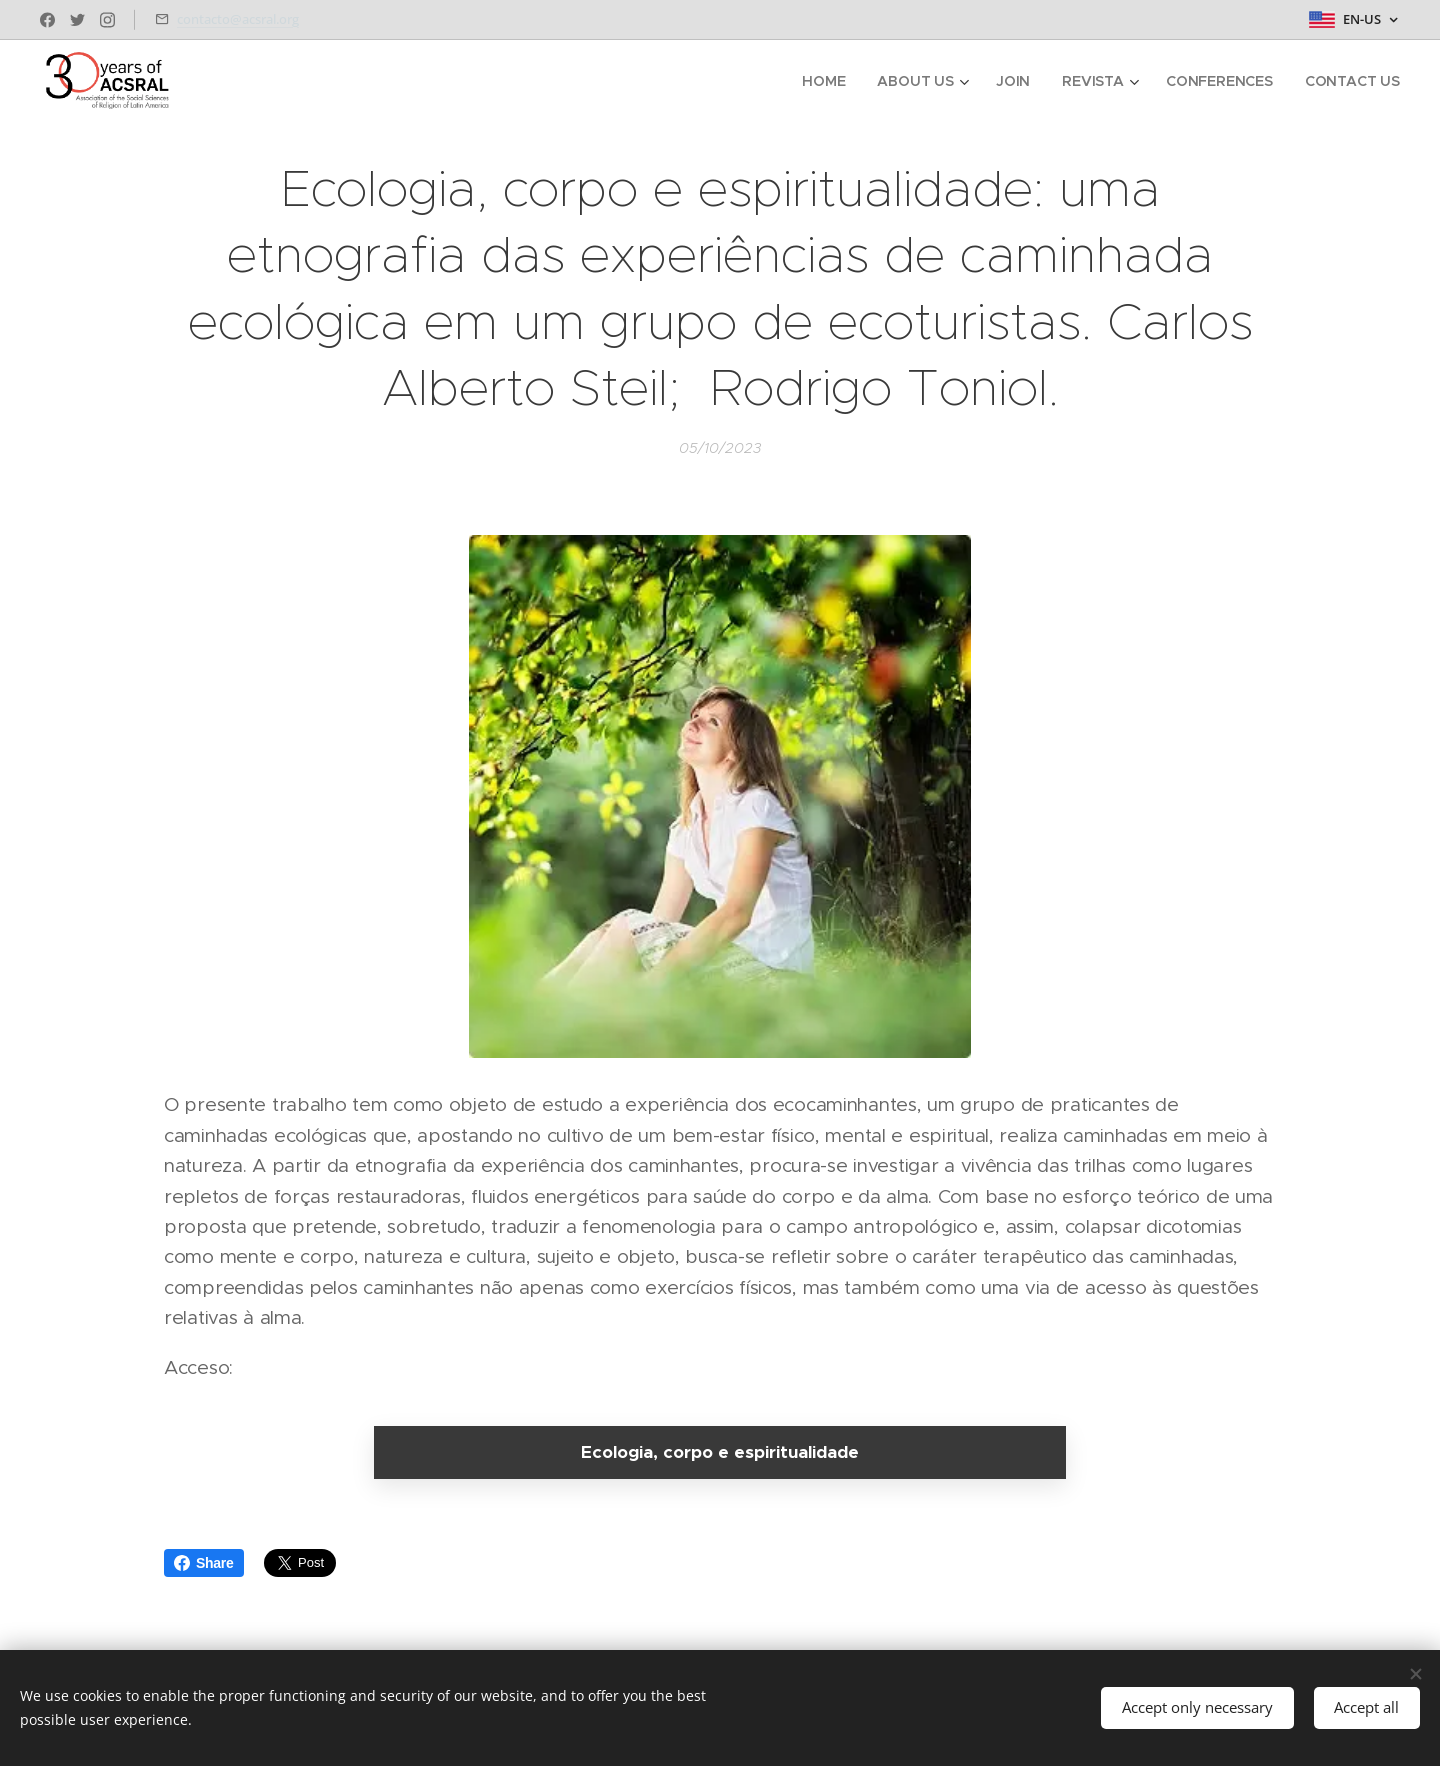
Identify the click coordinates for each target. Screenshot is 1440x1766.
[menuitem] (824, 81)
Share (204, 1563)
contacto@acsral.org (238, 19)
